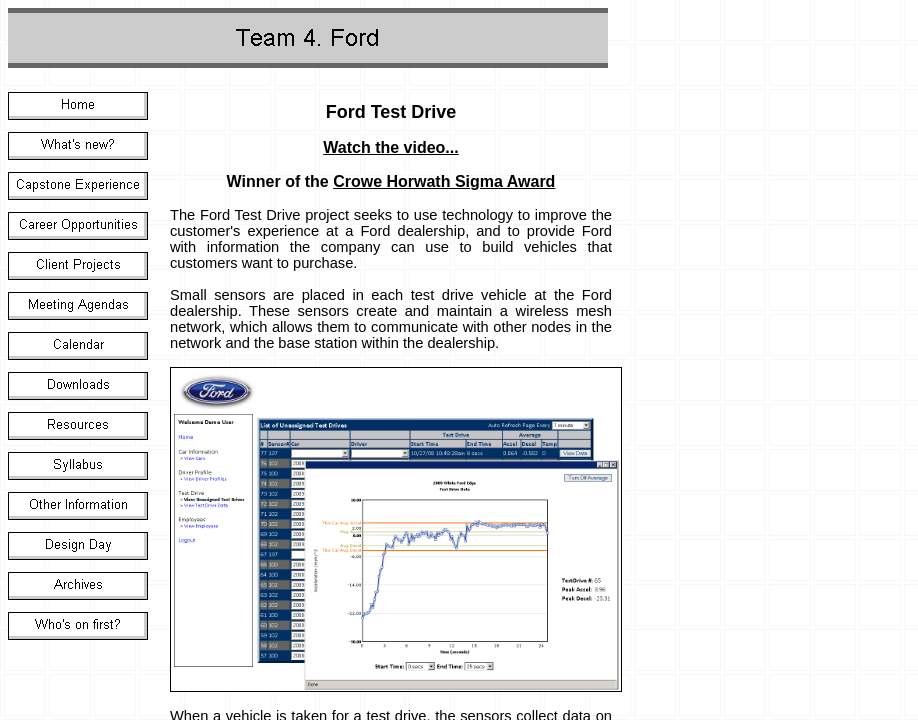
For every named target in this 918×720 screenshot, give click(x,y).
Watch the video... (390, 147)
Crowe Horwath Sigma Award (444, 181)
